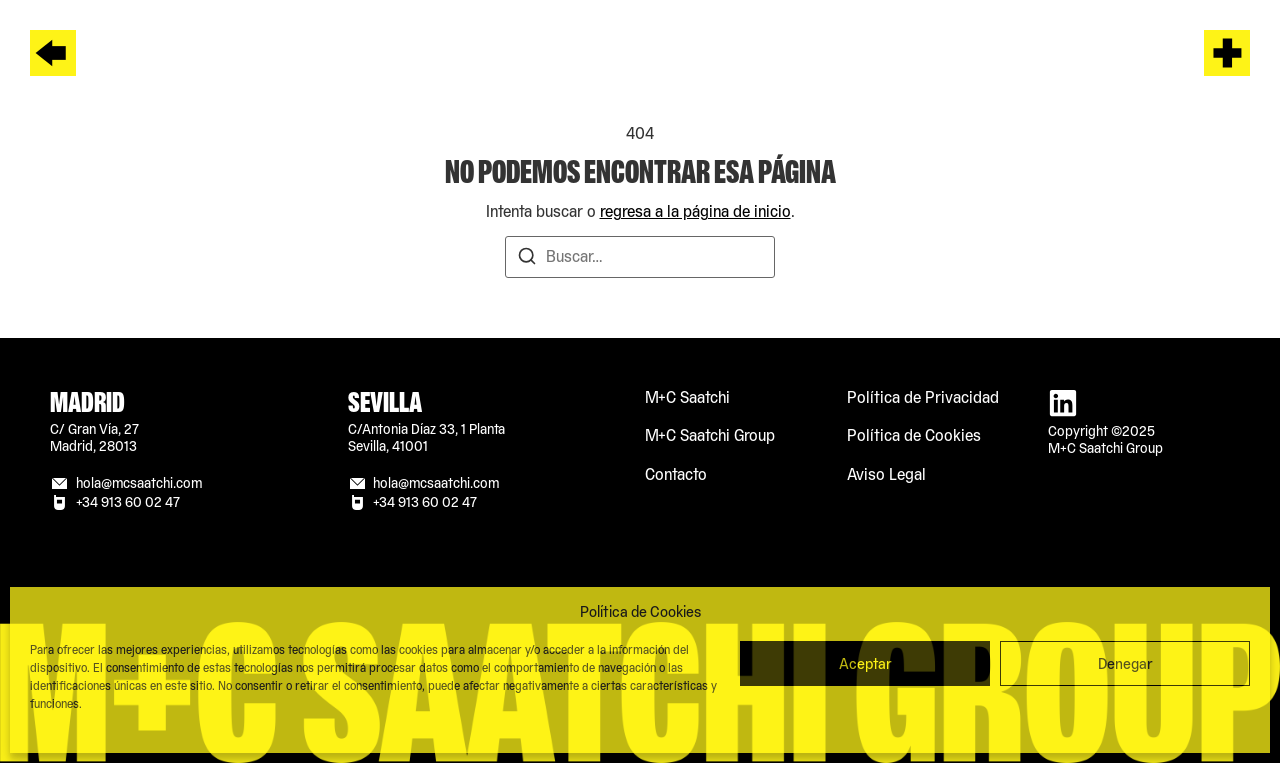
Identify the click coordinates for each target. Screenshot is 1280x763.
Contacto (676, 474)
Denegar (1125, 663)
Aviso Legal (886, 474)
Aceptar (865, 663)
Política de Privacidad (923, 397)
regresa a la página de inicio (695, 211)
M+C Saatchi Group (710, 435)
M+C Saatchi (687, 397)
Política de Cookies (914, 435)
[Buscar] (527, 259)
